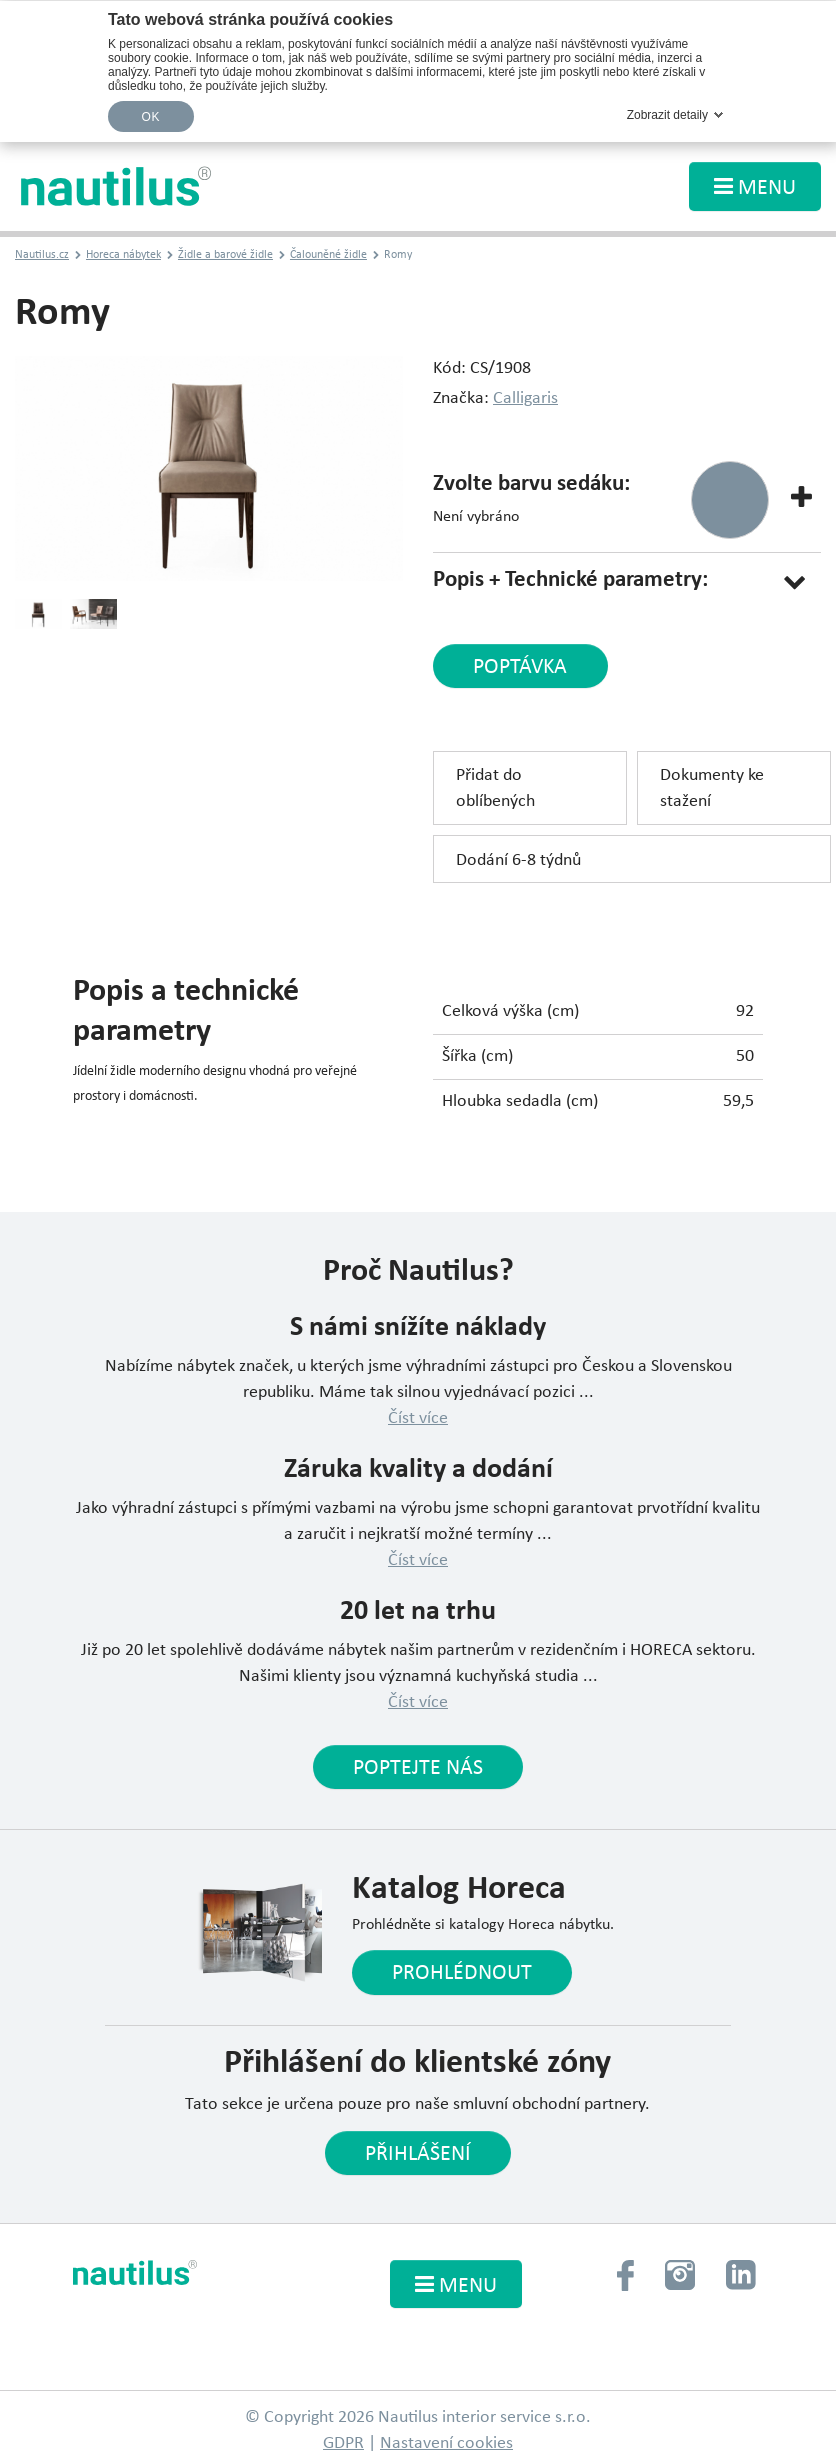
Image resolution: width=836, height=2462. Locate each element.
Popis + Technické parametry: (570, 580)
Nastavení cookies (446, 2443)
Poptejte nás (418, 1768)
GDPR (343, 2443)
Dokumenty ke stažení (712, 788)
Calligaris (525, 398)
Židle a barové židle (225, 255)
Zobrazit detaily (667, 115)
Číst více (418, 1418)
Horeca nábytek (123, 255)
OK (151, 117)
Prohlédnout (462, 1973)
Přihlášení (418, 2154)
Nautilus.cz (42, 255)
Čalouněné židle (328, 255)
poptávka (520, 667)
